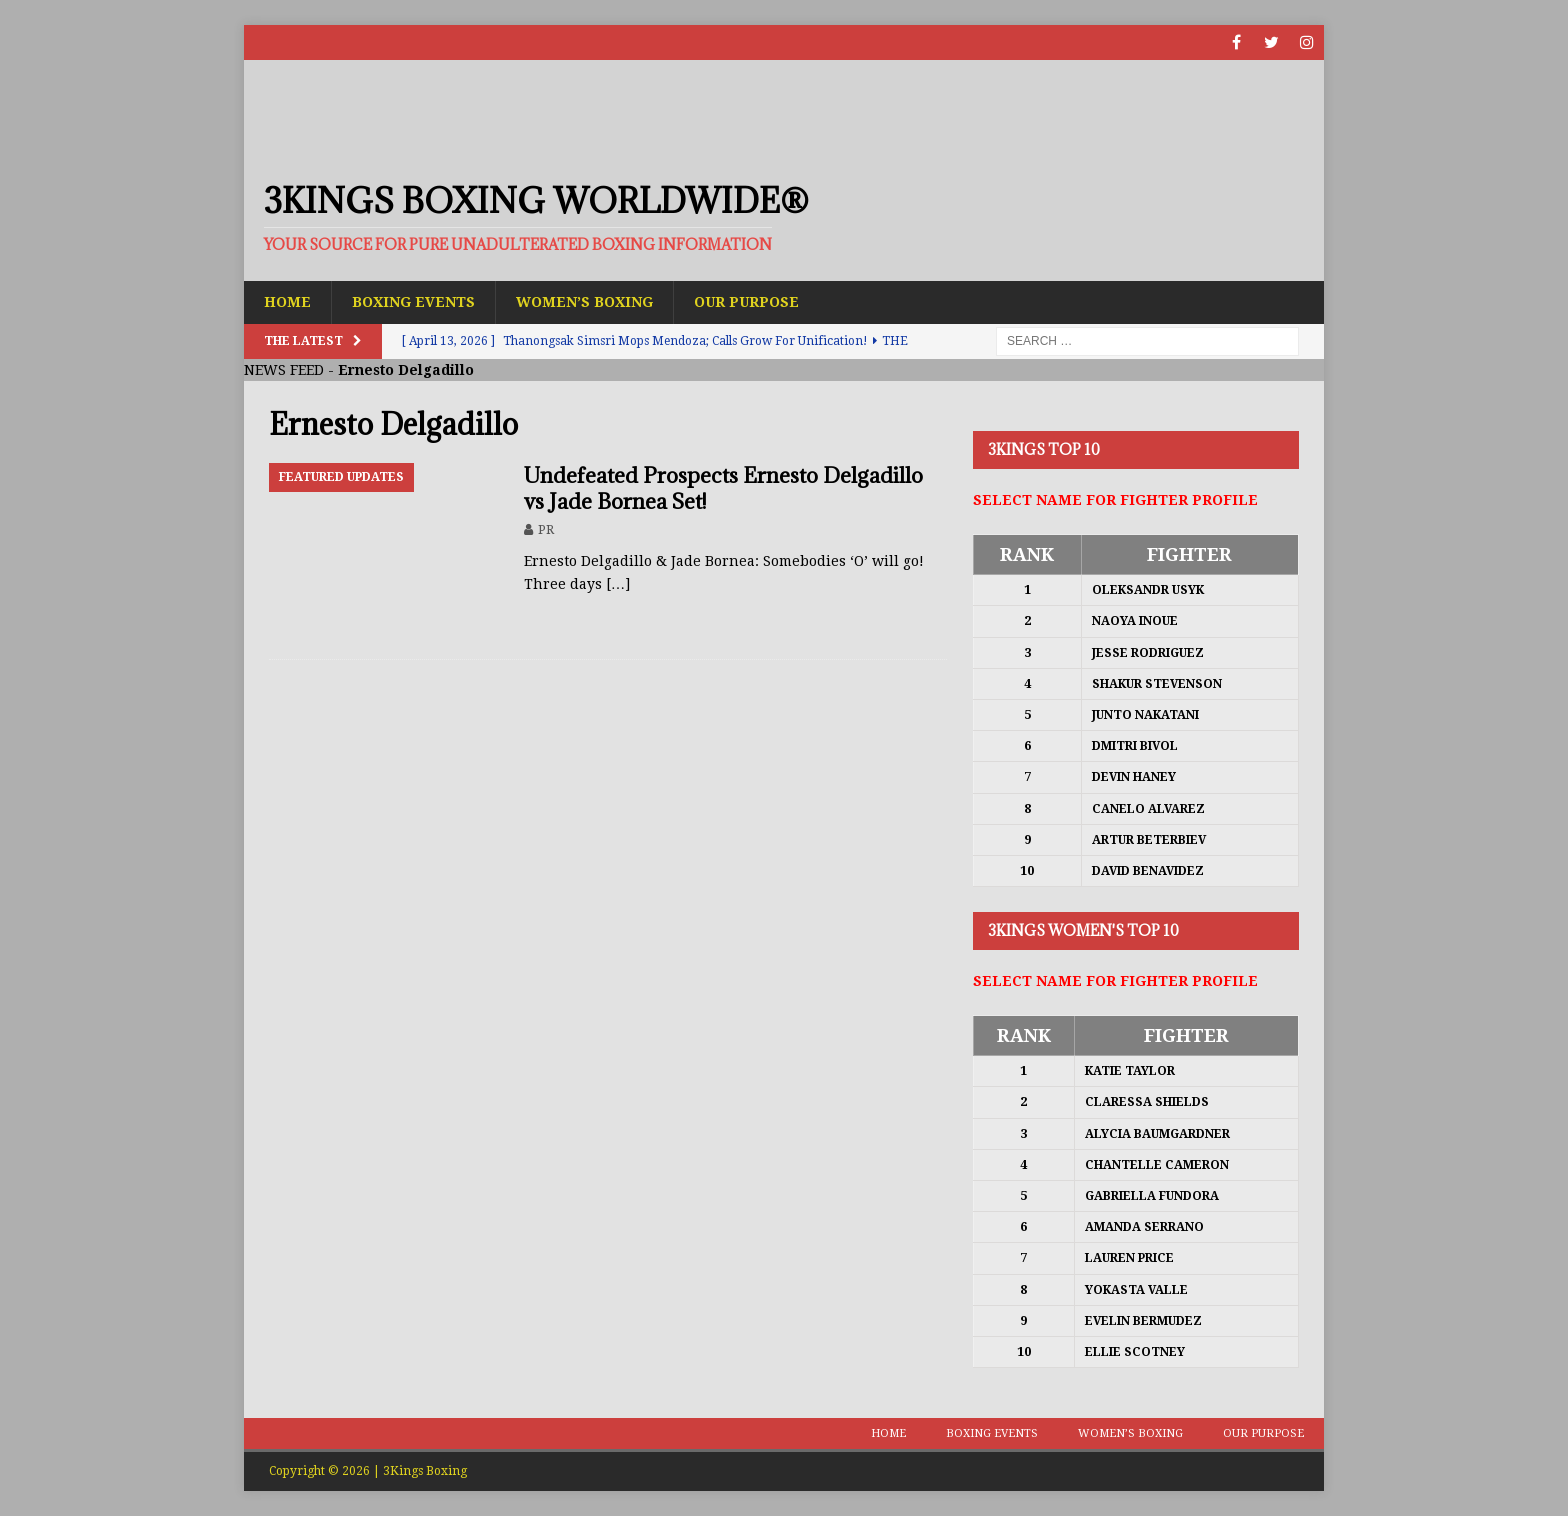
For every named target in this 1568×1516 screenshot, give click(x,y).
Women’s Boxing (584, 302)
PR (546, 529)
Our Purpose (746, 302)
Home (287, 302)
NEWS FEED (284, 370)
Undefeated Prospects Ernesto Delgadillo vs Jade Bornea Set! (723, 488)
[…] (618, 584)
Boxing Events (413, 302)
